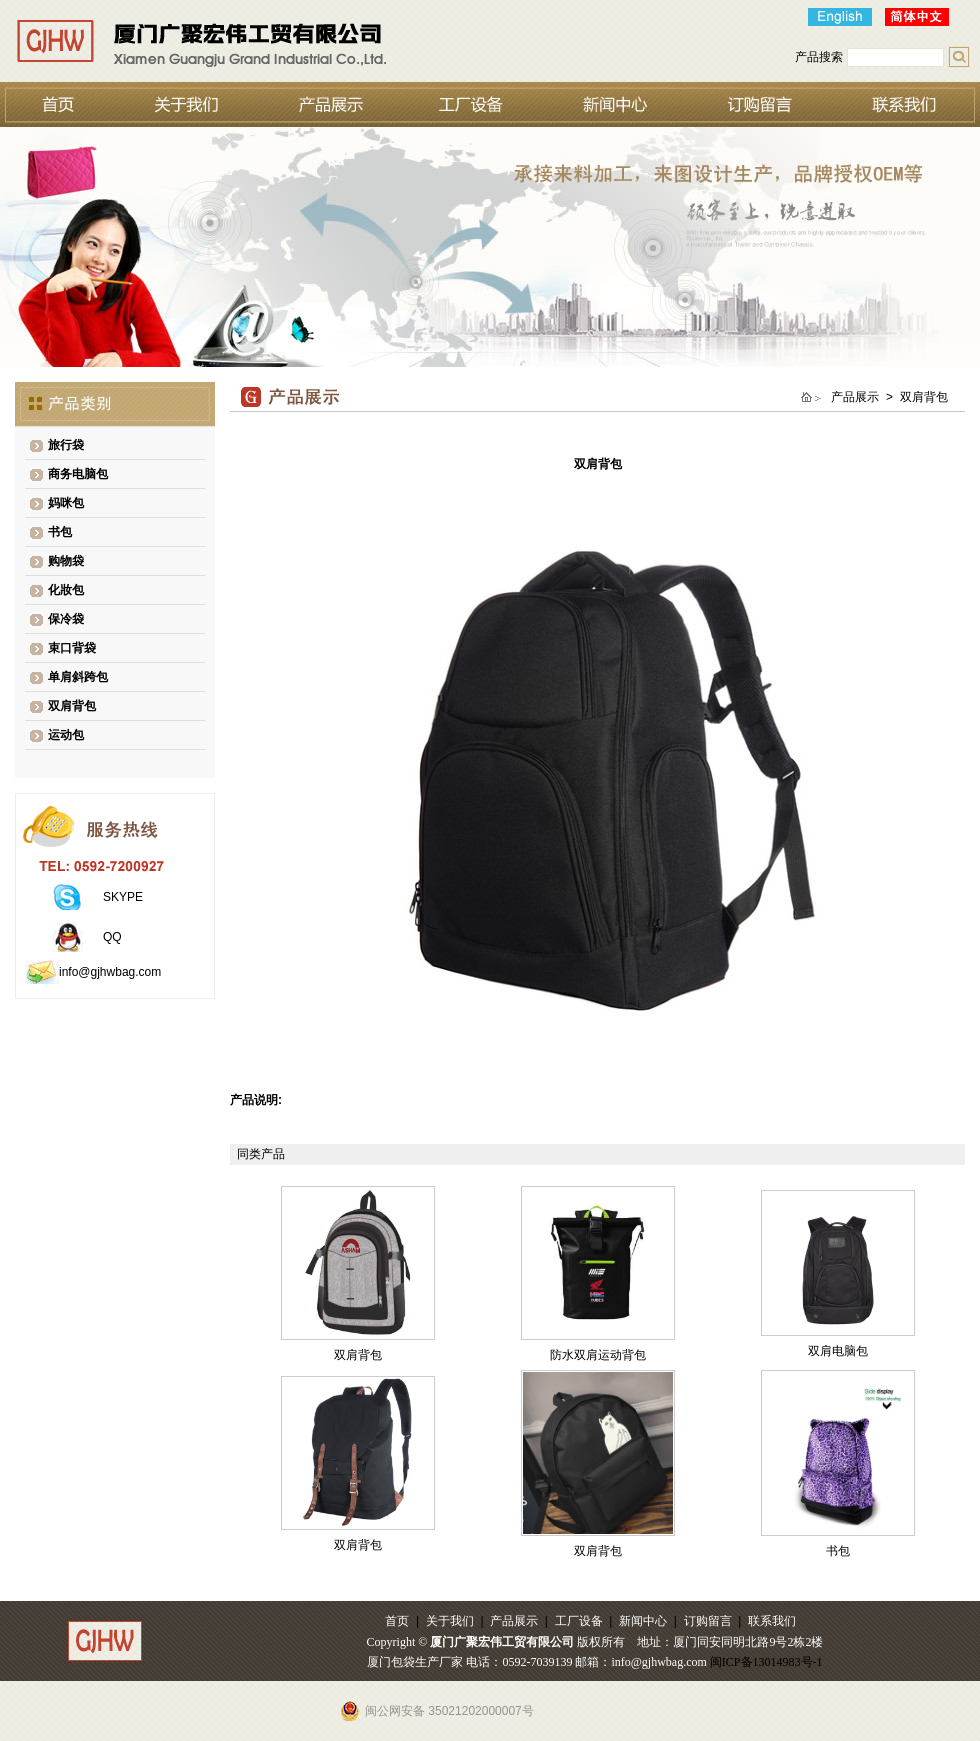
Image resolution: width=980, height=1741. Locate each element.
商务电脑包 (78, 474)
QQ (112, 937)
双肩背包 (72, 706)
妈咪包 (66, 503)
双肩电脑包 (838, 1351)
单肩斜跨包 (78, 677)
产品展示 (514, 1621)
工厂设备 (579, 1621)
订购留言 (708, 1621)
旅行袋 (66, 445)
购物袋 (66, 561)
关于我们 (450, 1621)
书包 (60, 532)
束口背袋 (72, 648)
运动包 (66, 735)
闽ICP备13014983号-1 (766, 1662)
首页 (397, 1621)
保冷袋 (66, 619)
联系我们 (772, 1621)
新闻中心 (643, 1621)
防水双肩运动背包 (598, 1355)
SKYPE (123, 897)
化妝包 (66, 590)
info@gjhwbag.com (110, 972)
